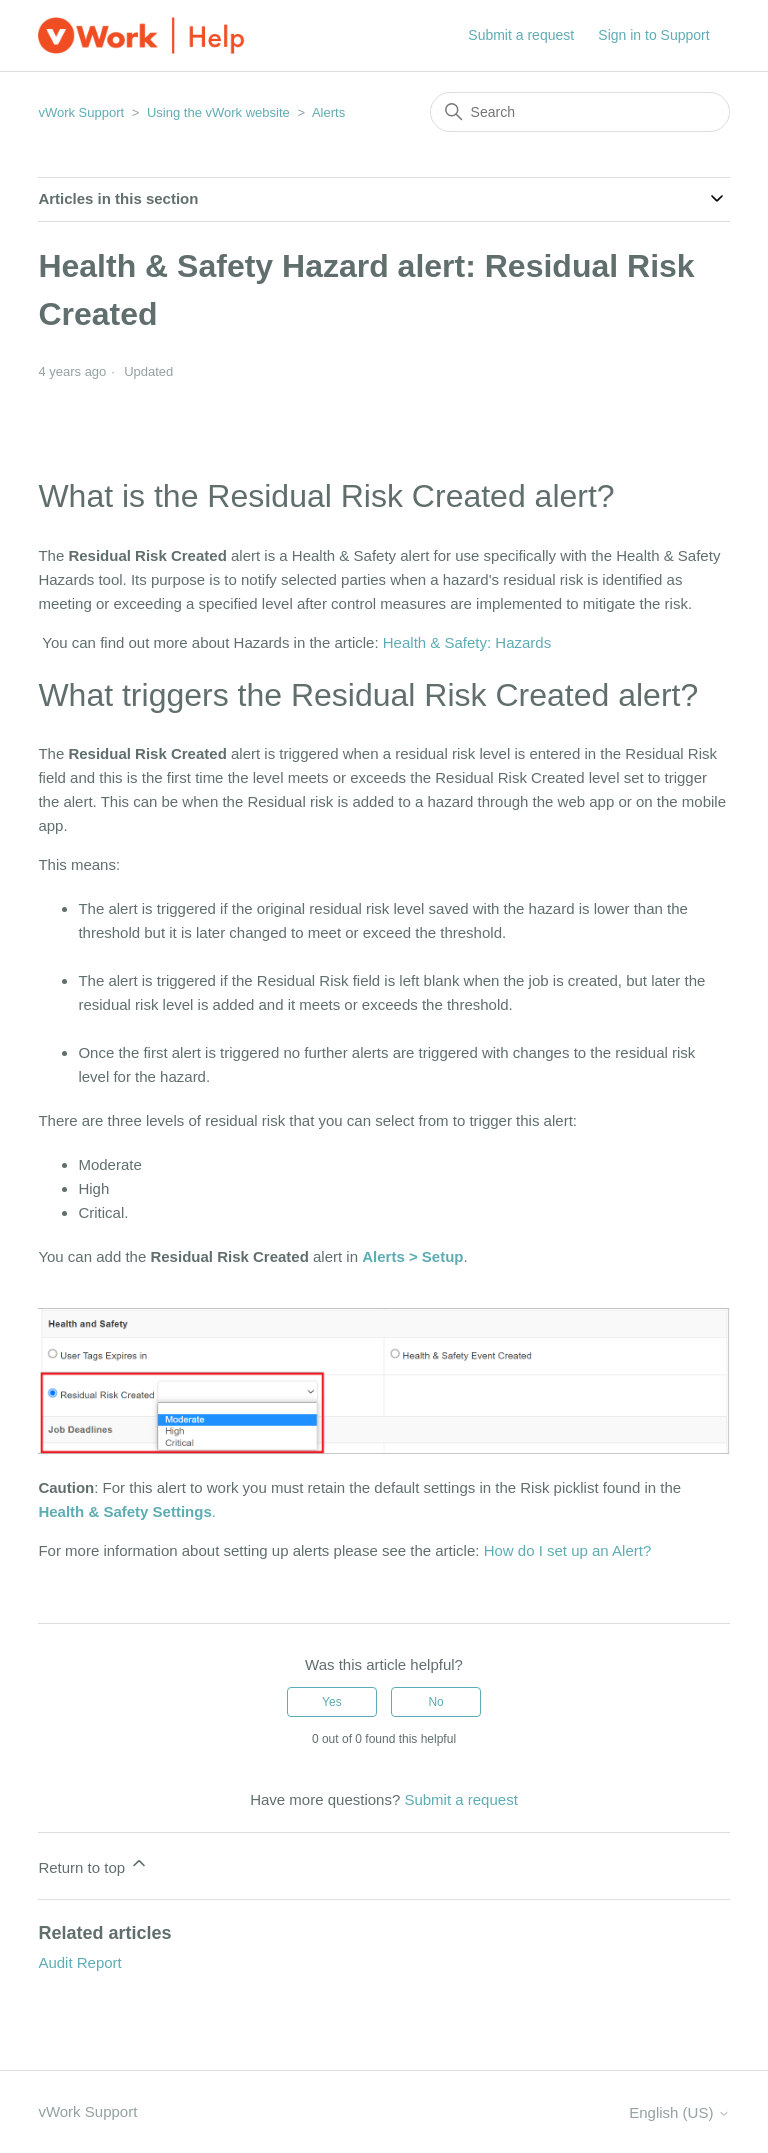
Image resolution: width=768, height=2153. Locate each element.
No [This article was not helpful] (435, 1702)
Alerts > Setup (412, 1256)
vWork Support (81, 112)
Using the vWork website (218, 112)
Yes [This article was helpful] (332, 1702)
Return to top (93, 1864)
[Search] (580, 112)
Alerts (328, 112)
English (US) (679, 2112)
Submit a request (521, 35)
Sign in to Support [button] (653, 35)
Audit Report (79, 1962)
